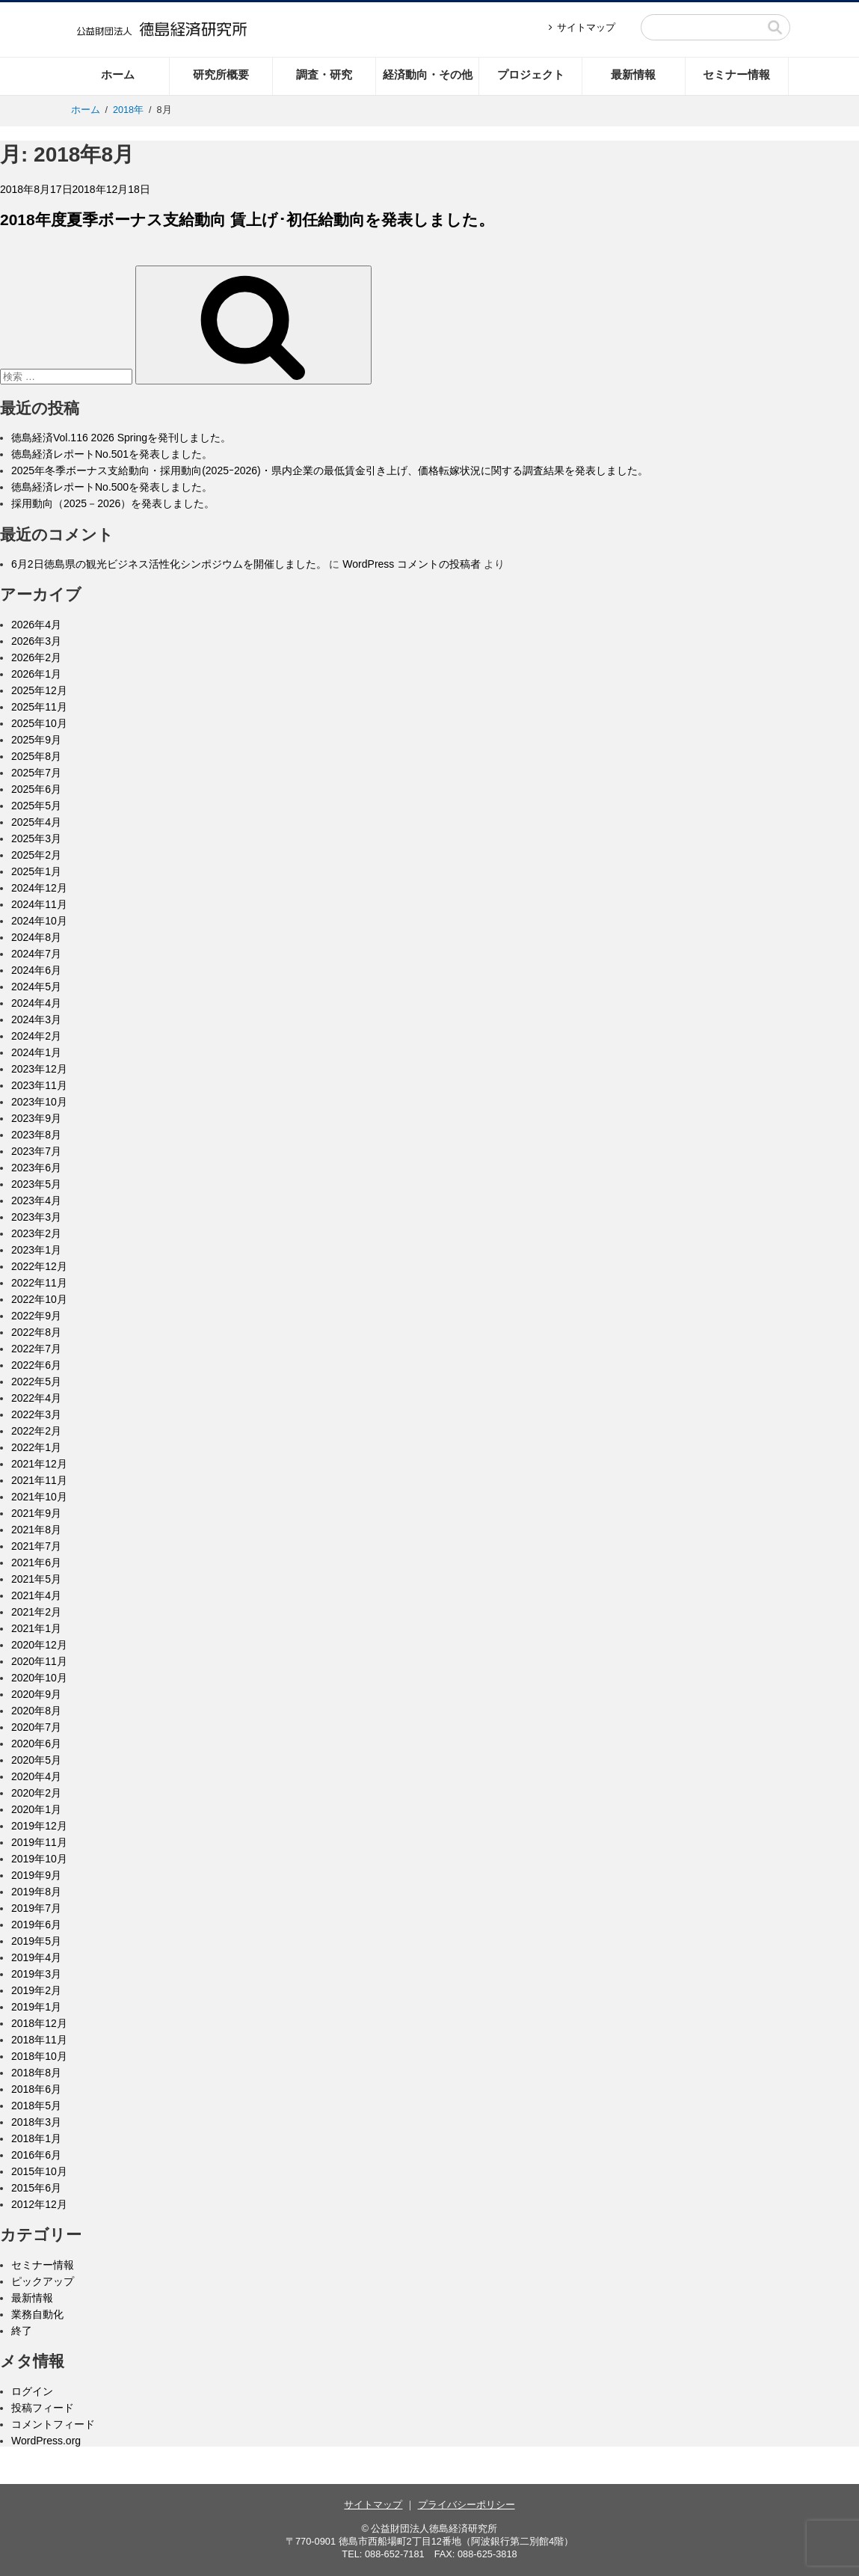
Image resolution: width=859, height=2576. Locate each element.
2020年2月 (36, 1793)
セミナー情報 (736, 74)
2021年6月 (36, 1562)
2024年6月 (36, 970)
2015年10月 (39, 2171)
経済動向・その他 (427, 74)
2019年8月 (36, 1892)
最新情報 (633, 74)
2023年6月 (36, 1168)
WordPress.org (46, 2441)
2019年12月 (39, 1826)
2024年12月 (39, 888)
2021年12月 (39, 1464)
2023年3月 (36, 1217)
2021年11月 (39, 1480)
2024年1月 (36, 1052)
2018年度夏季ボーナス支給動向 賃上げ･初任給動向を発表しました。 (247, 219)
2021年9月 (36, 1513)
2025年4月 (36, 822)
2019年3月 (36, 1974)
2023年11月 (39, 1085)
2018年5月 (36, 2106)
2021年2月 (36, 1612)
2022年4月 (36, 1398)
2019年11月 (39, 1842)
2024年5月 (36, 987)
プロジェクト (530, 74)
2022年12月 (39, 1266)
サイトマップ (586, 27)
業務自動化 (37, 2314)
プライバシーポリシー (466, 2504)
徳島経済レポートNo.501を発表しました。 (111, 454)
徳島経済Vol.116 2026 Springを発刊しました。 (121, 438)
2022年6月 (36, 1365)
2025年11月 (39, 707)
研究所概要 (221, 74)
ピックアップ (42, 2281)
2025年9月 (36, 740)
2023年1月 (36, 1250)
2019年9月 (36, 1875)
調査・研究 (324, 74)
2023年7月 (36, 1151)
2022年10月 (39, 1299)
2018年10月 (39, 2056)
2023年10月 (39, 1102)
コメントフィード (53, 2424)
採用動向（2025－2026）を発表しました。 (113, 503)
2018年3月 (36, 2122)
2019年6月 (36, 1925)
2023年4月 (36, 1200)
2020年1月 (36, 1809)
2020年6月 (36, 1743)
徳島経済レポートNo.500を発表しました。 (111, 487)
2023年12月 (39, 1069)
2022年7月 (36, 1349)
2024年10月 (39, 921)
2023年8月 (36, 1135)
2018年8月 (36, 2073)
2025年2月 (36, 855)
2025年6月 (36, 789)
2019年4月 (36, 1957)
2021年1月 (36, 1628)
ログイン (32, 2391)
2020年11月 (39, 1661)
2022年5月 (36, 1381)
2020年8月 (36, 1711)
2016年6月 (36, 2155)
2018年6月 (36, 2089)
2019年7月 (36, 1908)
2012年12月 (39, 2204)
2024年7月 (36, 954)
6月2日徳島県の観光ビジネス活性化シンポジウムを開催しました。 (169, 564)
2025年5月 (36, 806)
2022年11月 (39, 1283)
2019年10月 (39, 1859)
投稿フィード (42, 2408)
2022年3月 (36, 1414)
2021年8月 (36, 1530)
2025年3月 (36, 838)
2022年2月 (36, 1431)
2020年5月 (36, 1760)
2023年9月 (36, 1118)
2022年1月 (36, 1447)
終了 (21, 2331)
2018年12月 (39, 2023)
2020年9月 (36, 1694)
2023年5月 (36, 1184)
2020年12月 (39, 1645)
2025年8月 (36, 756)
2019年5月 (36, 1941)
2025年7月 (36, 773)
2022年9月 (36, 1316)
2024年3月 (36, 1019)
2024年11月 (39, 904)
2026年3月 (36, 641)
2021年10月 (39, 1497)
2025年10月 (39, 723)
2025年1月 (36, 871)
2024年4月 (36, 1003)
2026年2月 (36, 657)
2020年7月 (36, 1727)
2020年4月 (36, 1776)
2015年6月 (36, 2188)
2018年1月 (36, 2138)
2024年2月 (36, 1036)
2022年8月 (36, 1332)
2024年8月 (36, 937)
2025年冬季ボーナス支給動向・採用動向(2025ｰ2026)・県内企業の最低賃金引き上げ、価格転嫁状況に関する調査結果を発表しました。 (329, 470)
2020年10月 (39, 1678)
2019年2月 (36, 1990)
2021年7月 (36, 1546)
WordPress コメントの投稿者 (411, 564)
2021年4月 (36, 1595)
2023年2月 (36, 1233)
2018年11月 (39, 2040)
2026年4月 (36, 625)
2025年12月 (39, 690)
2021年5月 (36, 1579)
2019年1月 (36, 2007)
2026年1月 (36, 674)
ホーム (118, 74)
